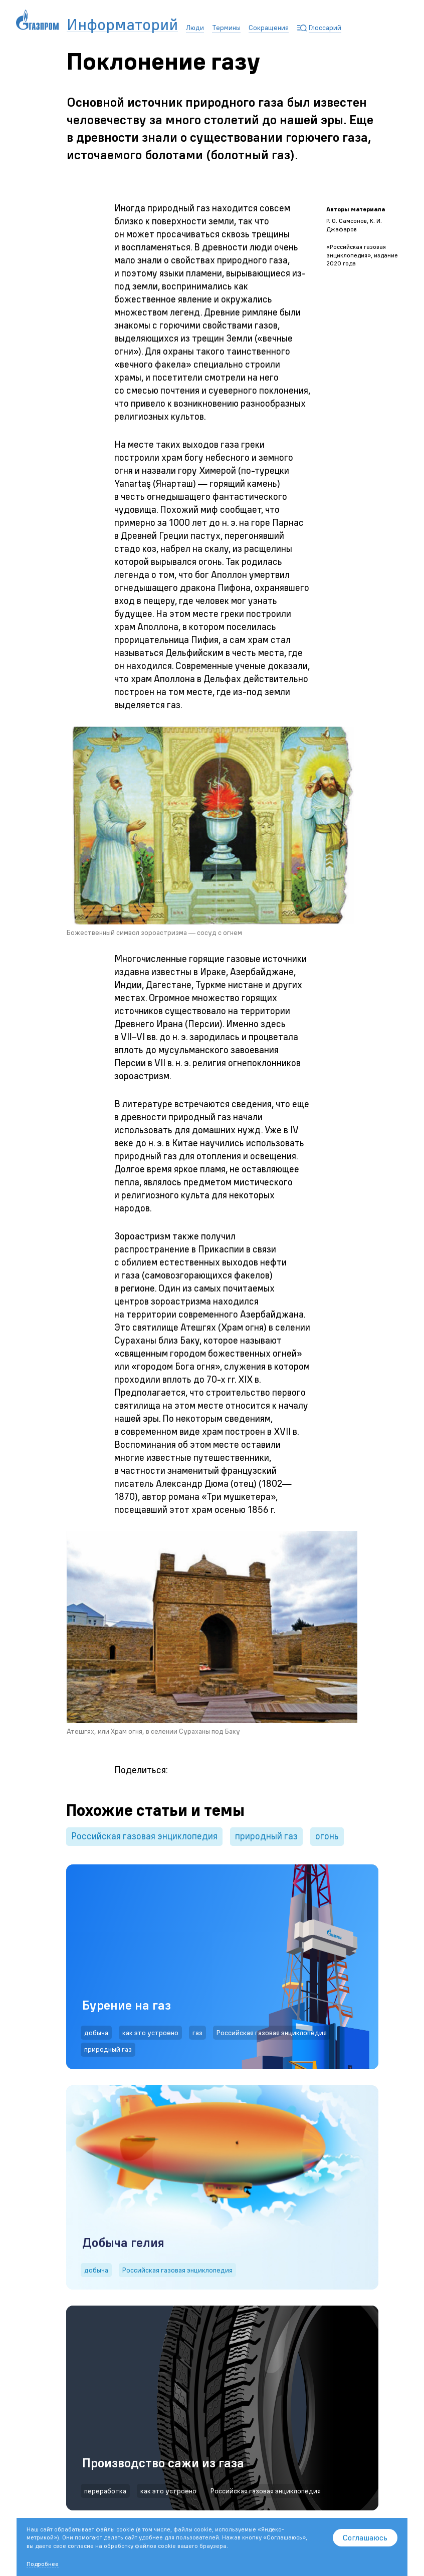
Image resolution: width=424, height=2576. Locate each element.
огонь (327, 1836)
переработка (105, 2490)
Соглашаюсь (365, 2537)
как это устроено (150, 2032)
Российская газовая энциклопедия (144, 1836)
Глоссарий (325, 27)
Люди (195, 27)
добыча (96, 2032)
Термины (226, 27)
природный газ (266, 1836)
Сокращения (269, 27)
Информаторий (122, 25)
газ (197, 2032)
